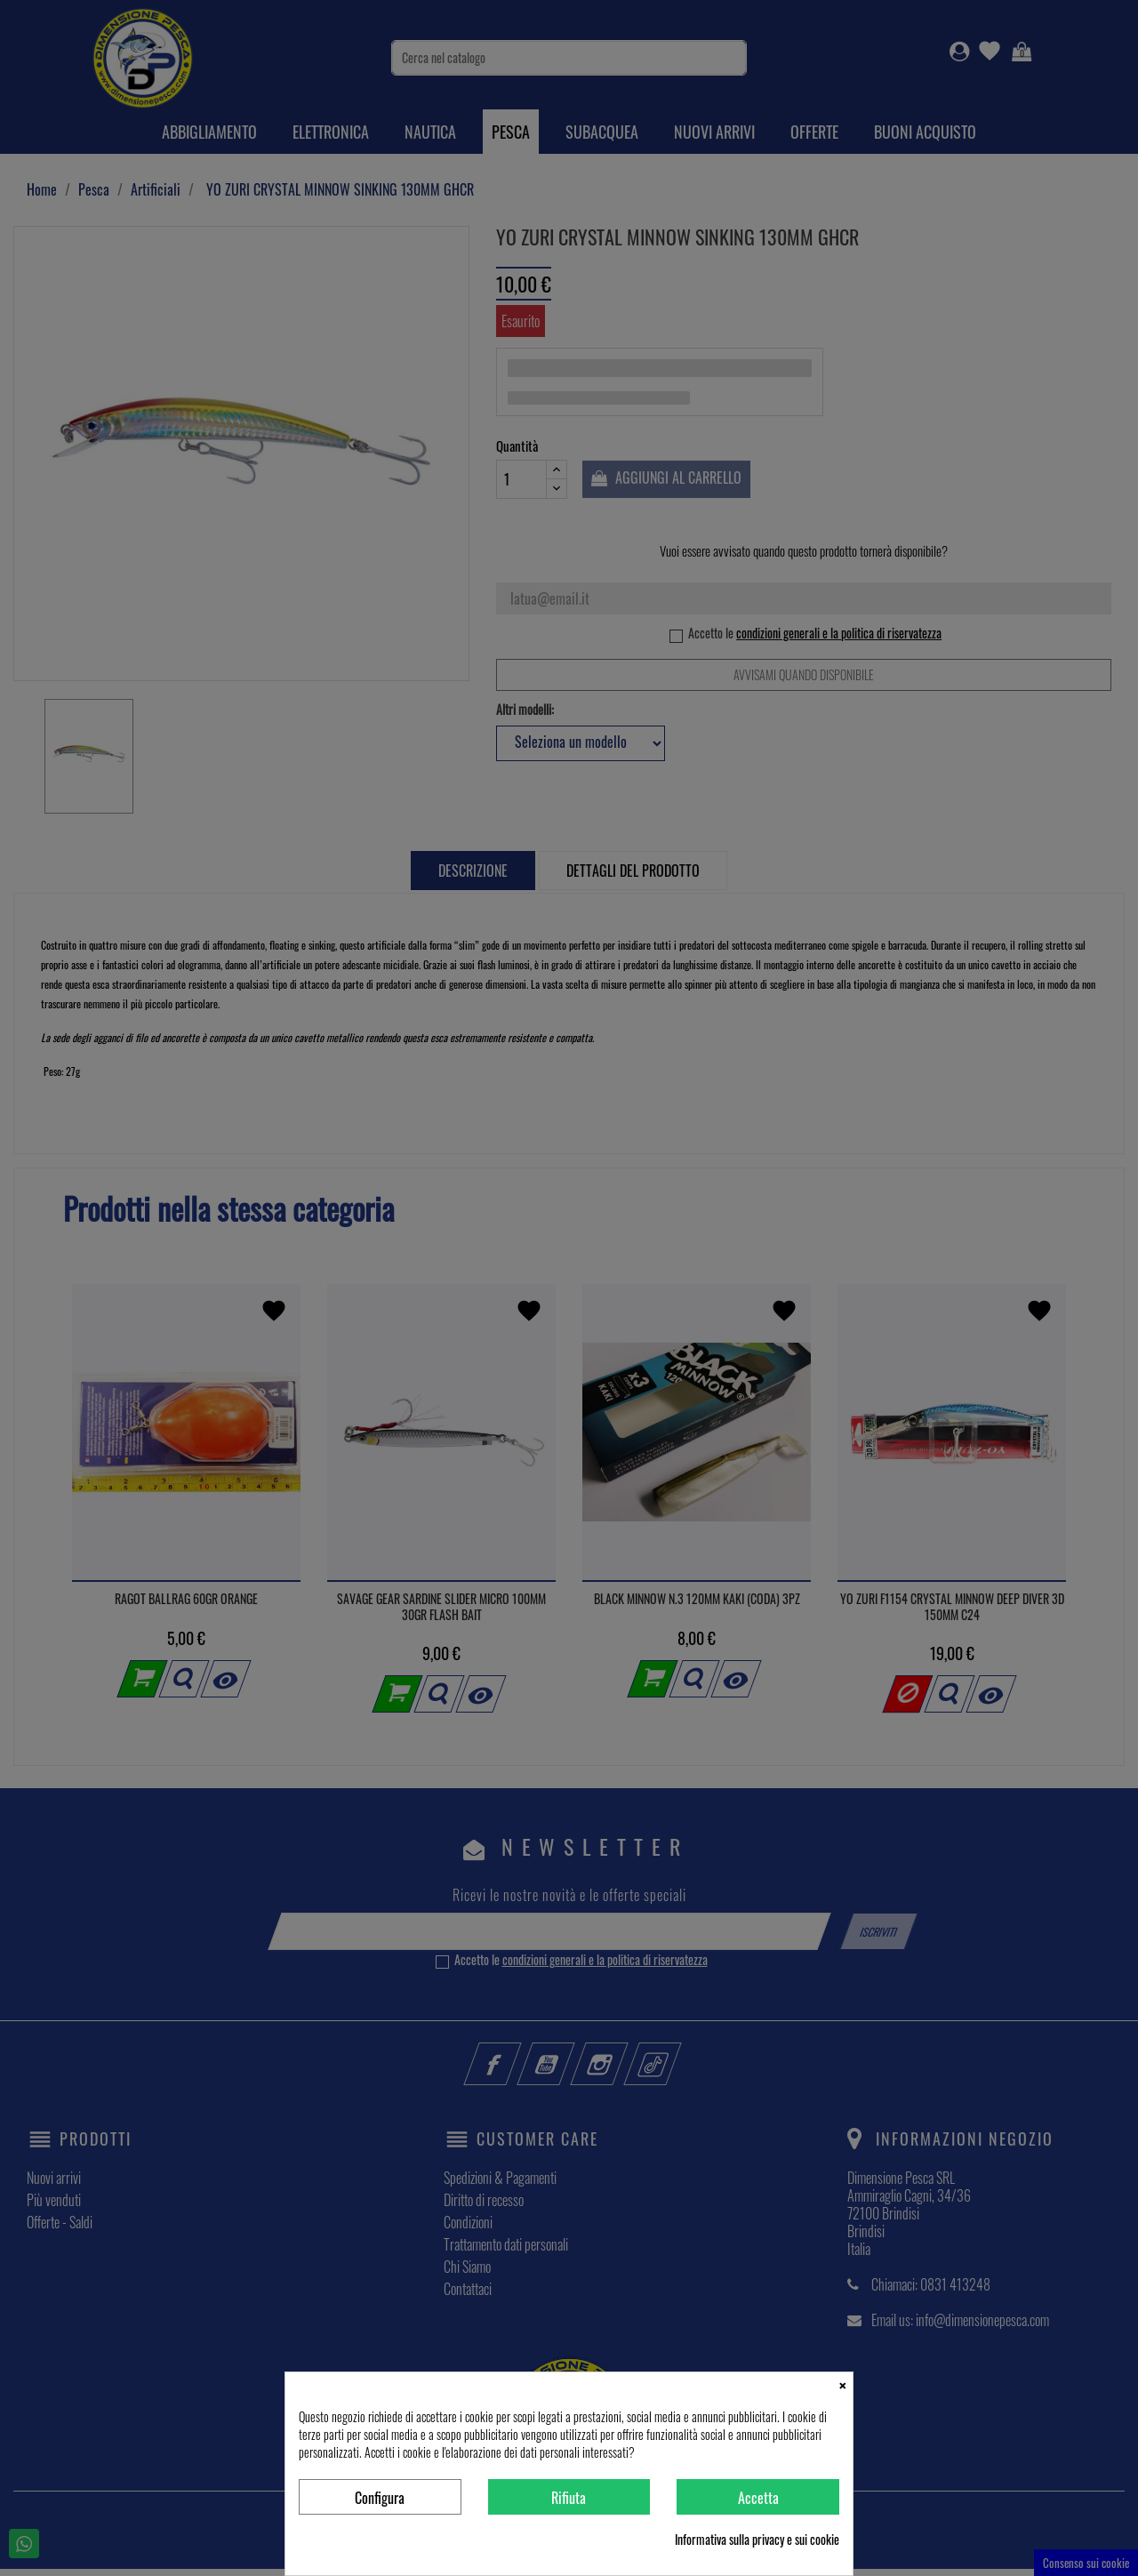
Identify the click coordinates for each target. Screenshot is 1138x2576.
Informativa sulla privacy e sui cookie (757, 2539)
